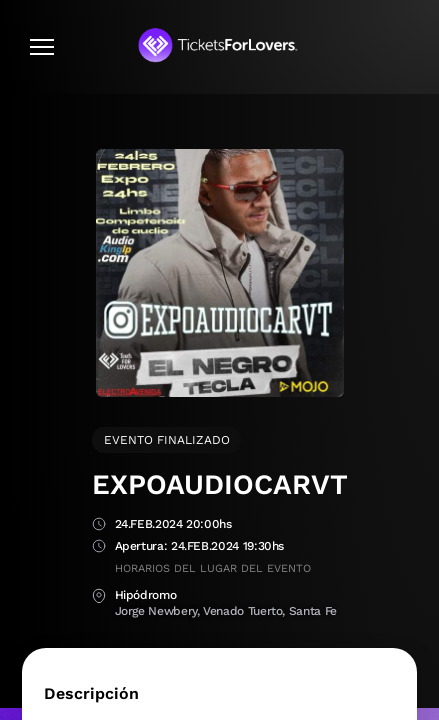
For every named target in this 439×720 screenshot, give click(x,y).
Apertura (99, 547)
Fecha (99, 525)
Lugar (99, 596)
